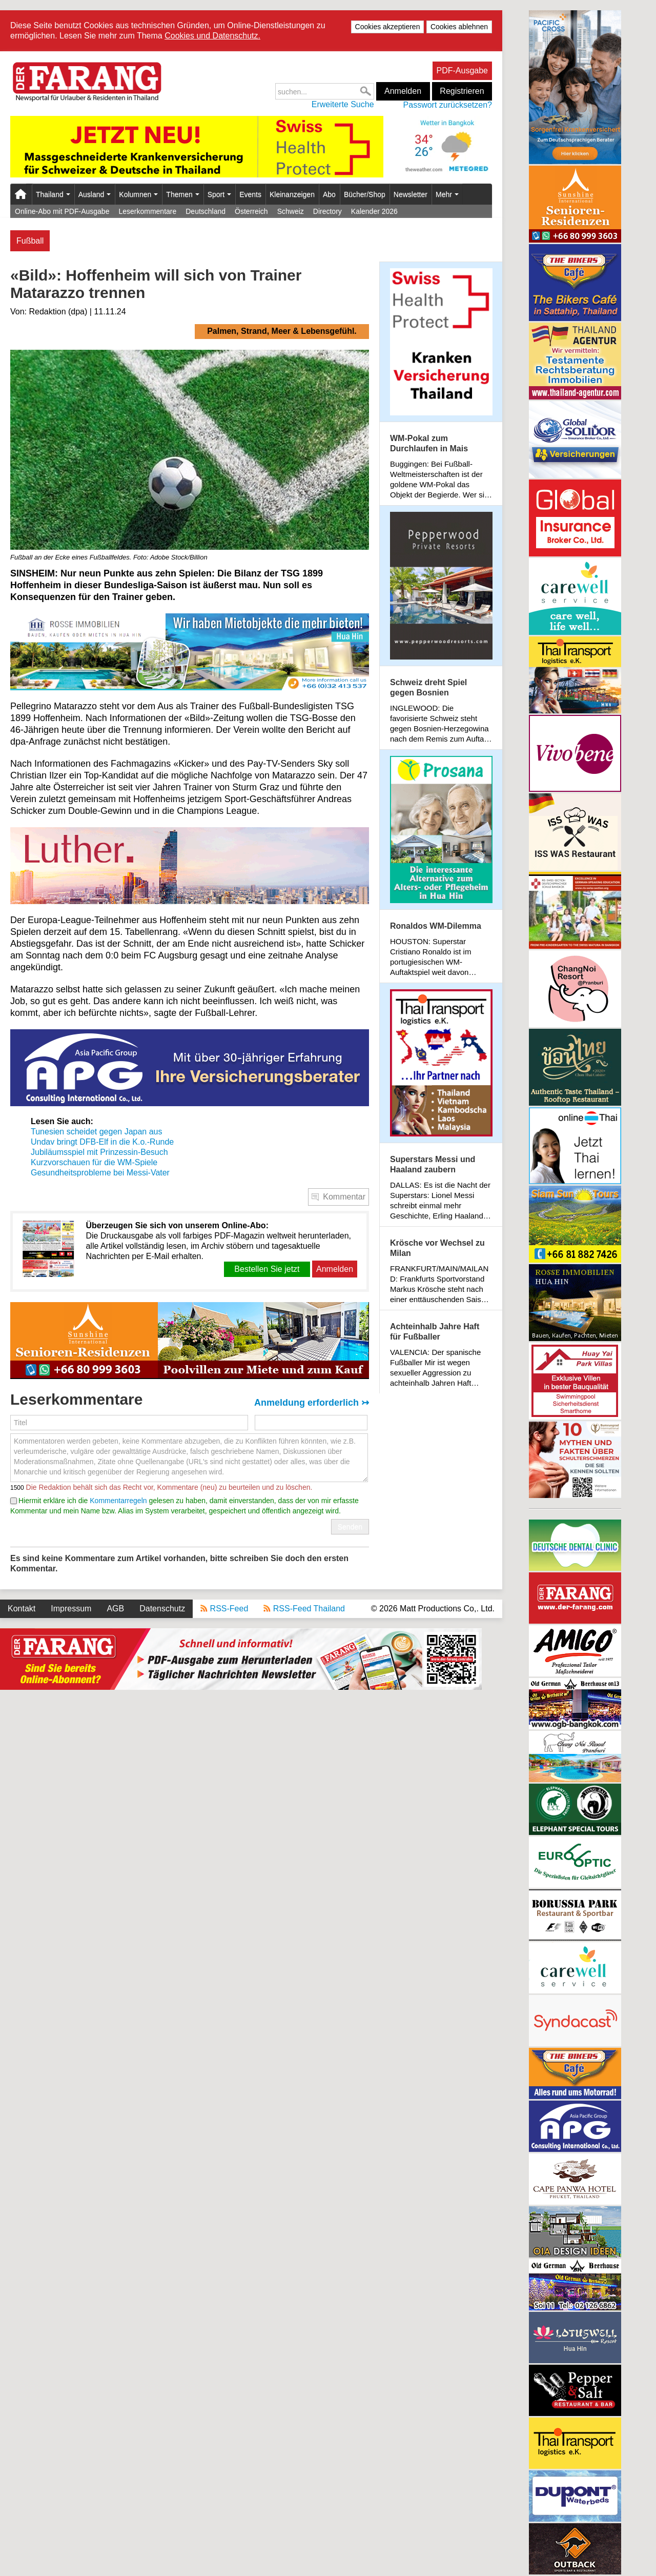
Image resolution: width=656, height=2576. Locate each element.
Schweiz (290, 211)
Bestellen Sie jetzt (266, 1269)
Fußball (30, 240)
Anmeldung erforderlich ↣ (311, 1402)
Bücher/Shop (364, 194)
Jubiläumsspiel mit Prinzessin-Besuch (99, 1152)
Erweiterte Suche (343, 104)
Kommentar (344, 1196)
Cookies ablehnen (459, 27)
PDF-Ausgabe (462, 70)
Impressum (71, 1608)
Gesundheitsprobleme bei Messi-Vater (100, 1172)
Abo (329, 194)
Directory (327, 211)
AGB (115, 1608)
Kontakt (21, 1608)
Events (250, 194)
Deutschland (205, 211)
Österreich (251, 211)
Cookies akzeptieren (387, 27)
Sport (219, 194)
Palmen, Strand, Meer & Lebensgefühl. (282, 331)
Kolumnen (138, 194)
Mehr (447, 194)
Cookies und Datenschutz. (212, 35)
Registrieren (462, 91)
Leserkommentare (147, 211)
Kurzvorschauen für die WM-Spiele (95, 1162)
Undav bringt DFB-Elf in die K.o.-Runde (102, 1141)
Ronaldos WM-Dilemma (435, 926)
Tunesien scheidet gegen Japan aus (96, 1131)
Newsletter (410, 194)
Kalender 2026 (374, 211)
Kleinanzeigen (292, 194)
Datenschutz (162, 1608)
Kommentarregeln (118, 1500)
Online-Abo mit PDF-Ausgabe (62, 211)
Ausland (94, 194)
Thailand (53, 194)
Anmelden (402, 91)
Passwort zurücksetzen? (447, 105)
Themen (182, 194)
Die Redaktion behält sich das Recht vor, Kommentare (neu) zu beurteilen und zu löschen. (168, 1487)
